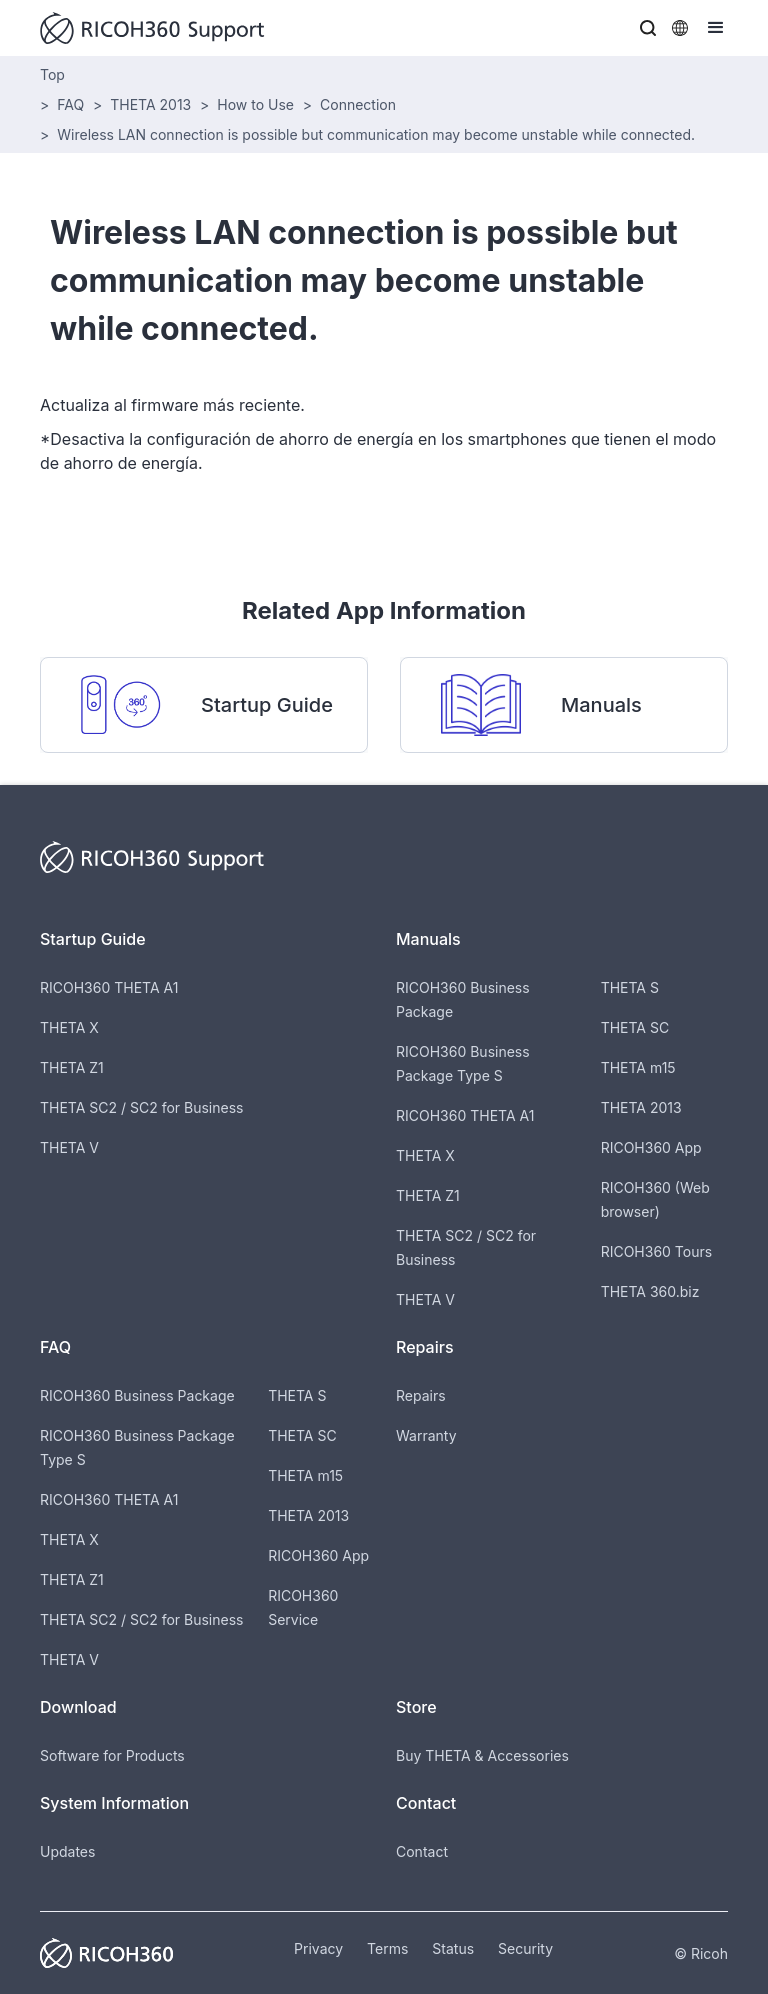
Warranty (426, 1435)
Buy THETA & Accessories (482, 1755)
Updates (67, 1851)
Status (453, 1948)
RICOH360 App (651, 1147)
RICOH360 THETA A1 (109, 987)
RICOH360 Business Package (137, 1395)
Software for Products (112, 1755)
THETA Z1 (72, 1067)
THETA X (69, 1027)
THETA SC (635, 1027)
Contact (422, 1851)
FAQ (70, 104)
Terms (387, 1948)
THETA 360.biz (650, 1291)
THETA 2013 (150, 104)
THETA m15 (638, 1067)
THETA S (630, 987)
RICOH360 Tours (656, 1251)
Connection (358, 104)
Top (52, 74)
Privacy (318, 1948)
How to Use (255, 104)
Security (525, 1948)
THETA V (69, 1147)
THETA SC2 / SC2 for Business (141, 1107)
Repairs (421, 1395)
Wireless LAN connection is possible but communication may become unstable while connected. (376, 134)
